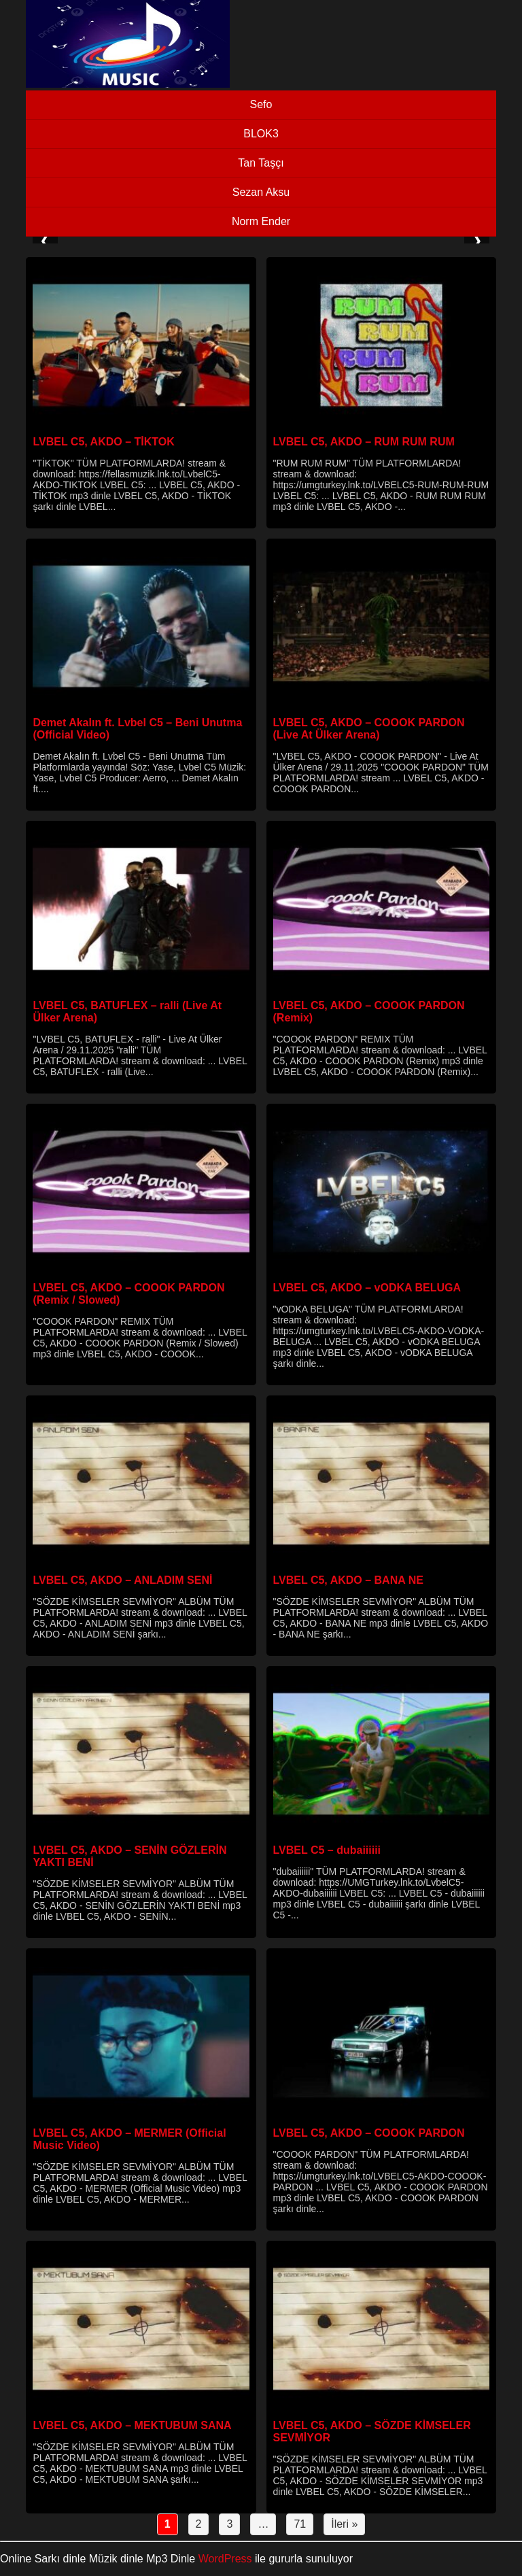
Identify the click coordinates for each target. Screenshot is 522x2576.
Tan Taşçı (260, 163)
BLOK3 (261, 133)
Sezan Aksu (261, 192)
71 (300, 2524)
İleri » (344, 2524)
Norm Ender (261, 221)
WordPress (225, 2558)
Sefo (261, 104)
